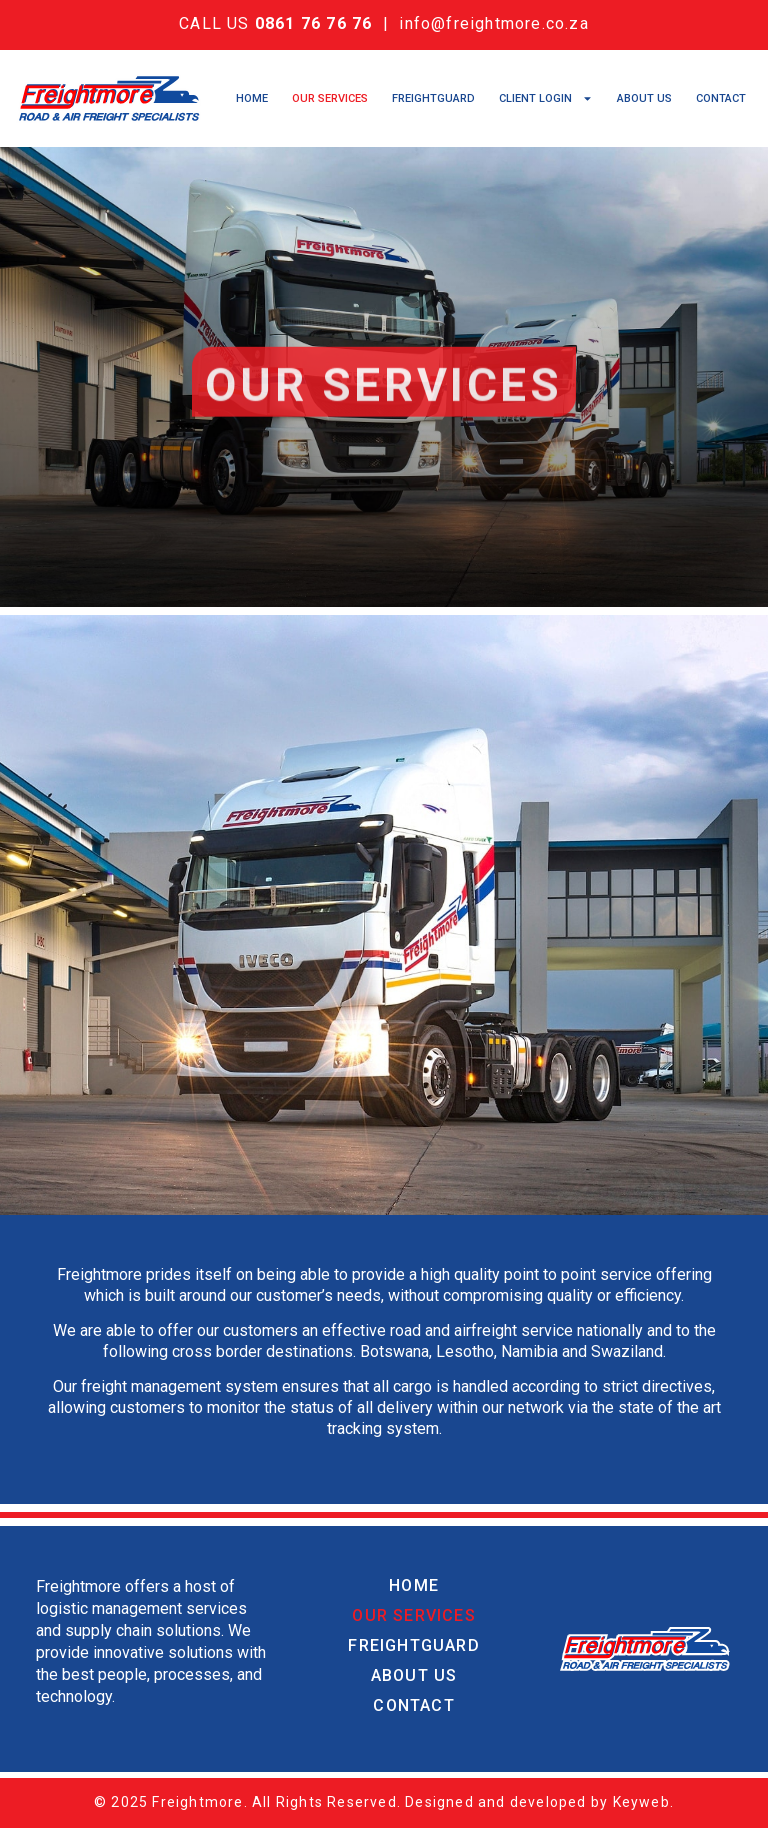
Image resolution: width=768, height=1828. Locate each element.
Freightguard (433, 98)
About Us (644, 98)
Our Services (330, 98)
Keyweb (641, 1802)
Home (252, 98)
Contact (721, 98)
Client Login (546, 99)
